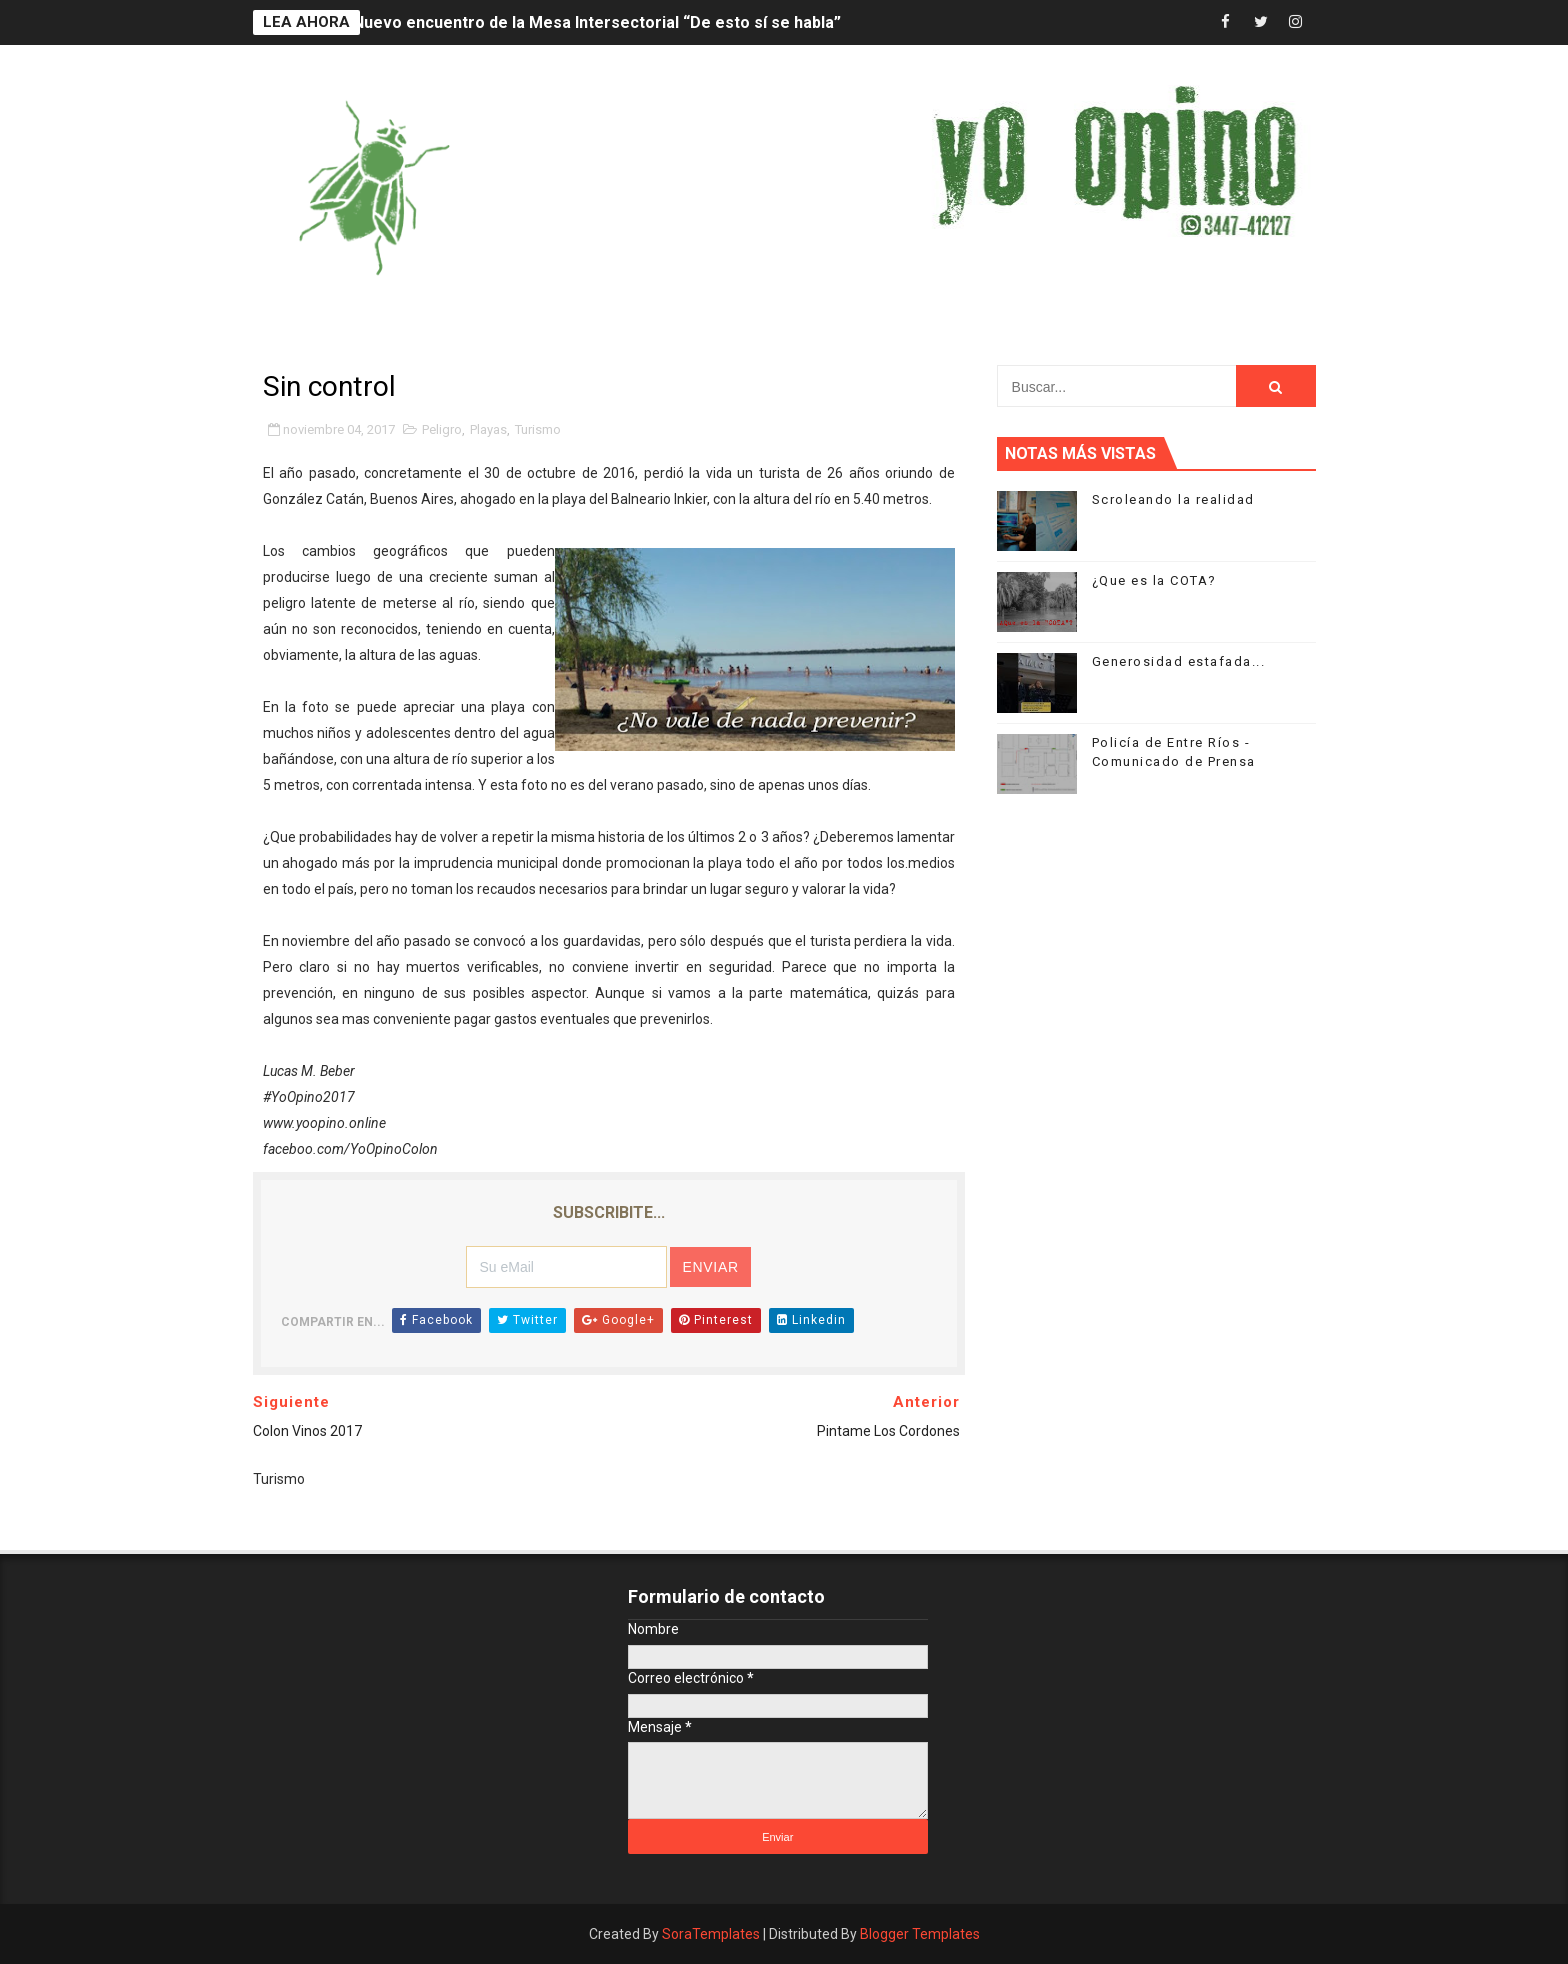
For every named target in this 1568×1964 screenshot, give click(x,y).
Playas (488, 429)
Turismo (538, 429)
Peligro (442, 429)
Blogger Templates (920, 1934)
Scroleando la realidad (1173, 499)
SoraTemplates (711, 1934)
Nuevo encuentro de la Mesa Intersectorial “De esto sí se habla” (597, 22)
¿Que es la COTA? (1154, 580)
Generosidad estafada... (1179, 661)
